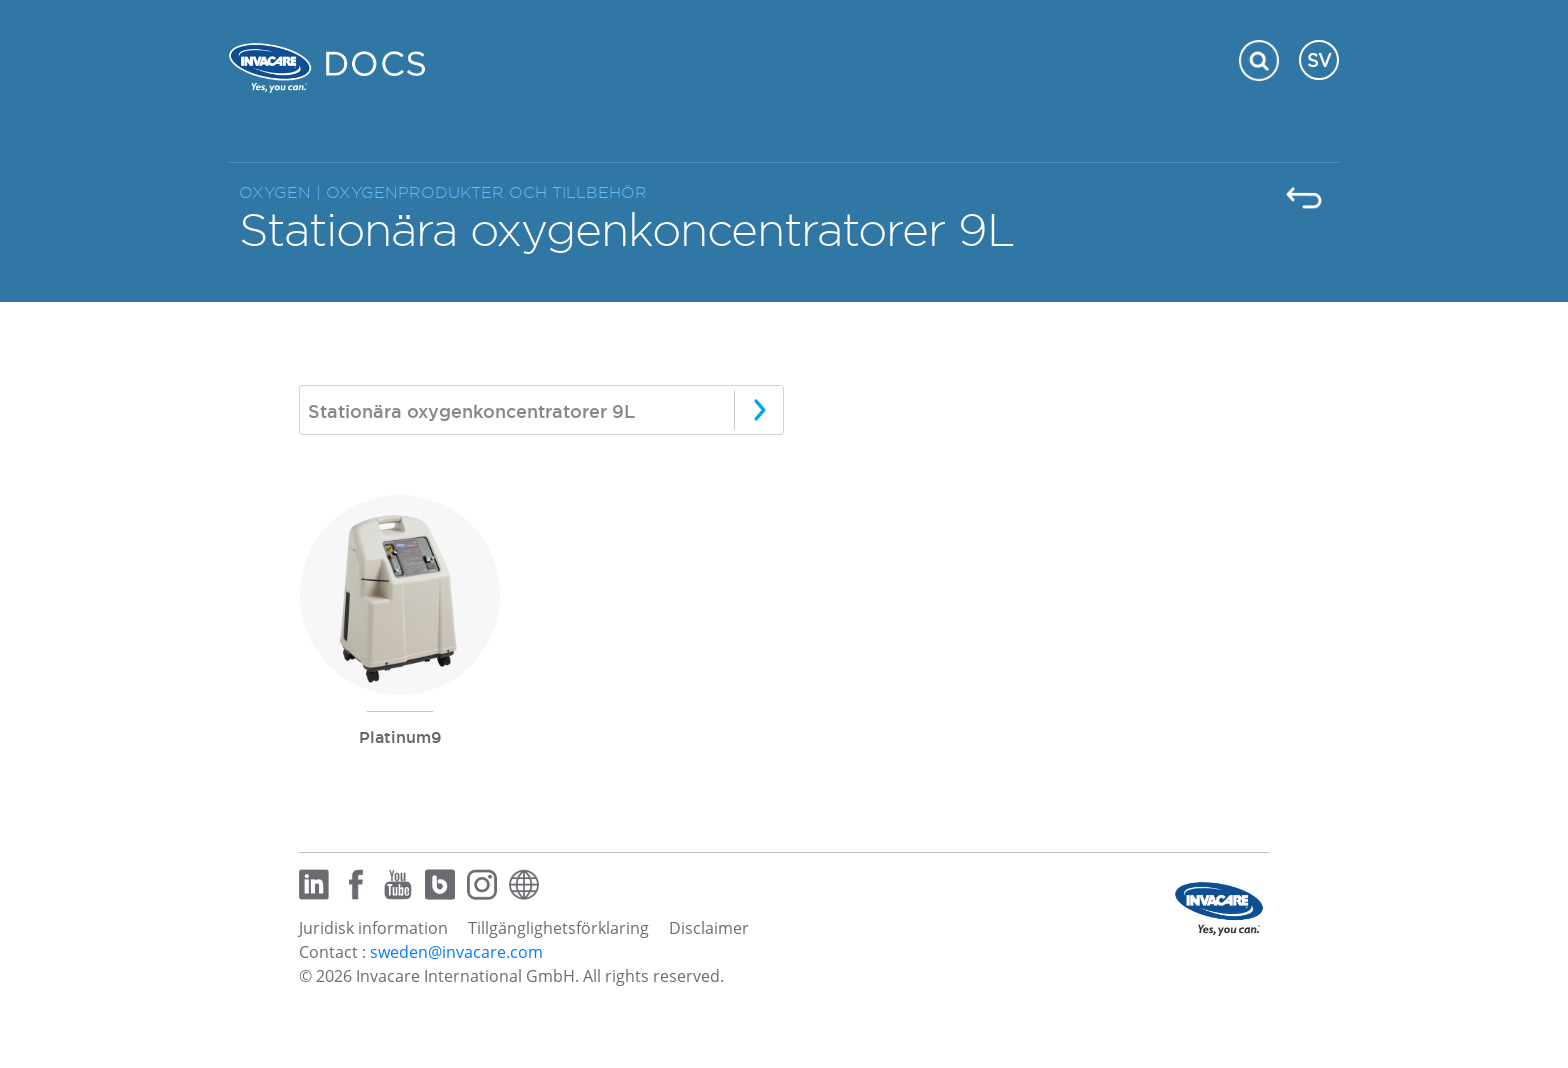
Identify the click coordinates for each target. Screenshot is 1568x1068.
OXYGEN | (282, 192)
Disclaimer (709, 928)
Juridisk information (373, 928)
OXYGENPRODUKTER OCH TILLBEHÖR (486, 192)
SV (1319, 60)
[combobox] (541, 410)
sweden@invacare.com (456, 952)
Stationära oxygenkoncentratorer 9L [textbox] (471, 411)
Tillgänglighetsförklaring (558, 928)
